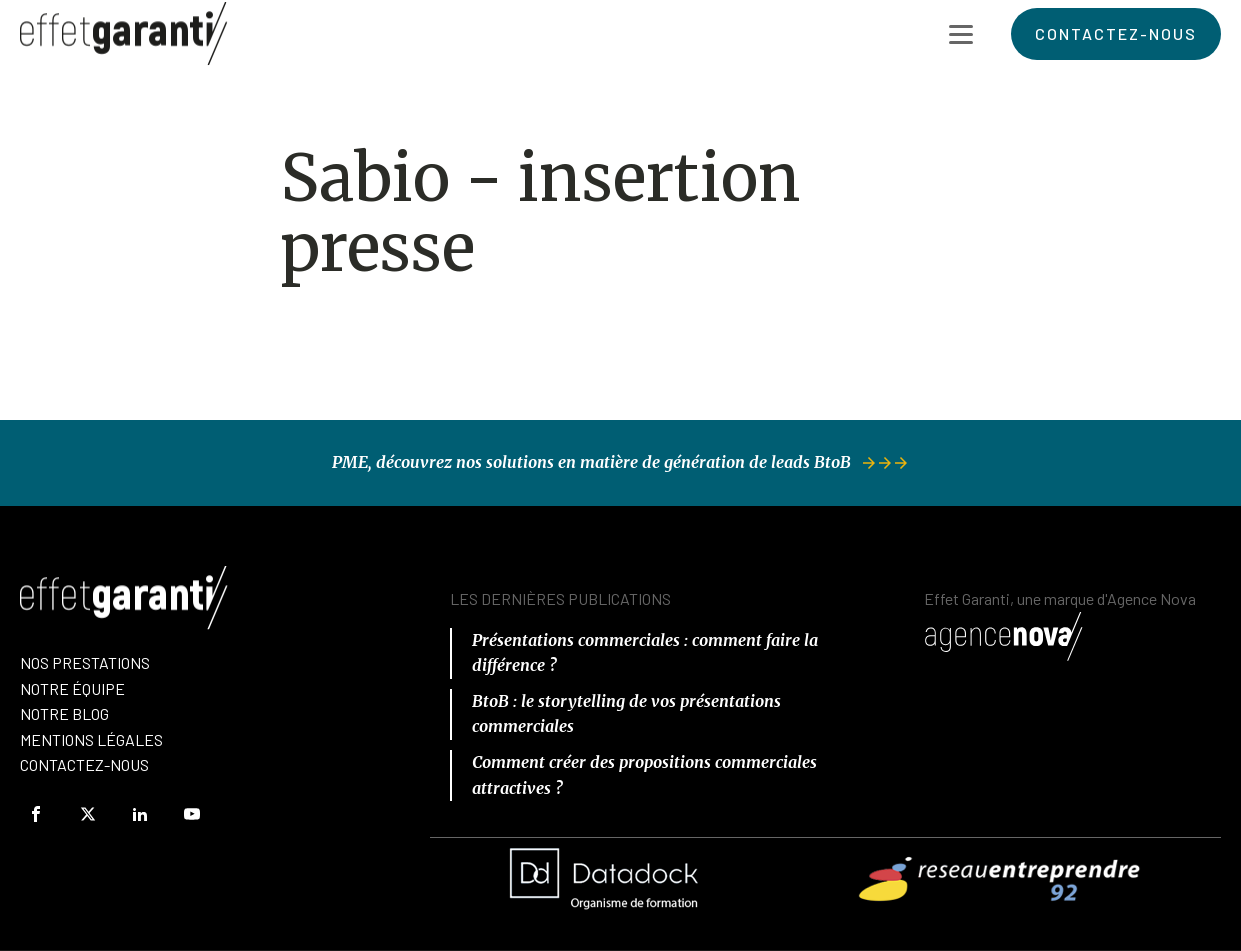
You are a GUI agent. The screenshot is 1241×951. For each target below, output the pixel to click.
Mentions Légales (91, 739)
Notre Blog (64, 713)
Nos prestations (85, 662)
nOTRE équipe (72, 688)
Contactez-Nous (84, 764)
